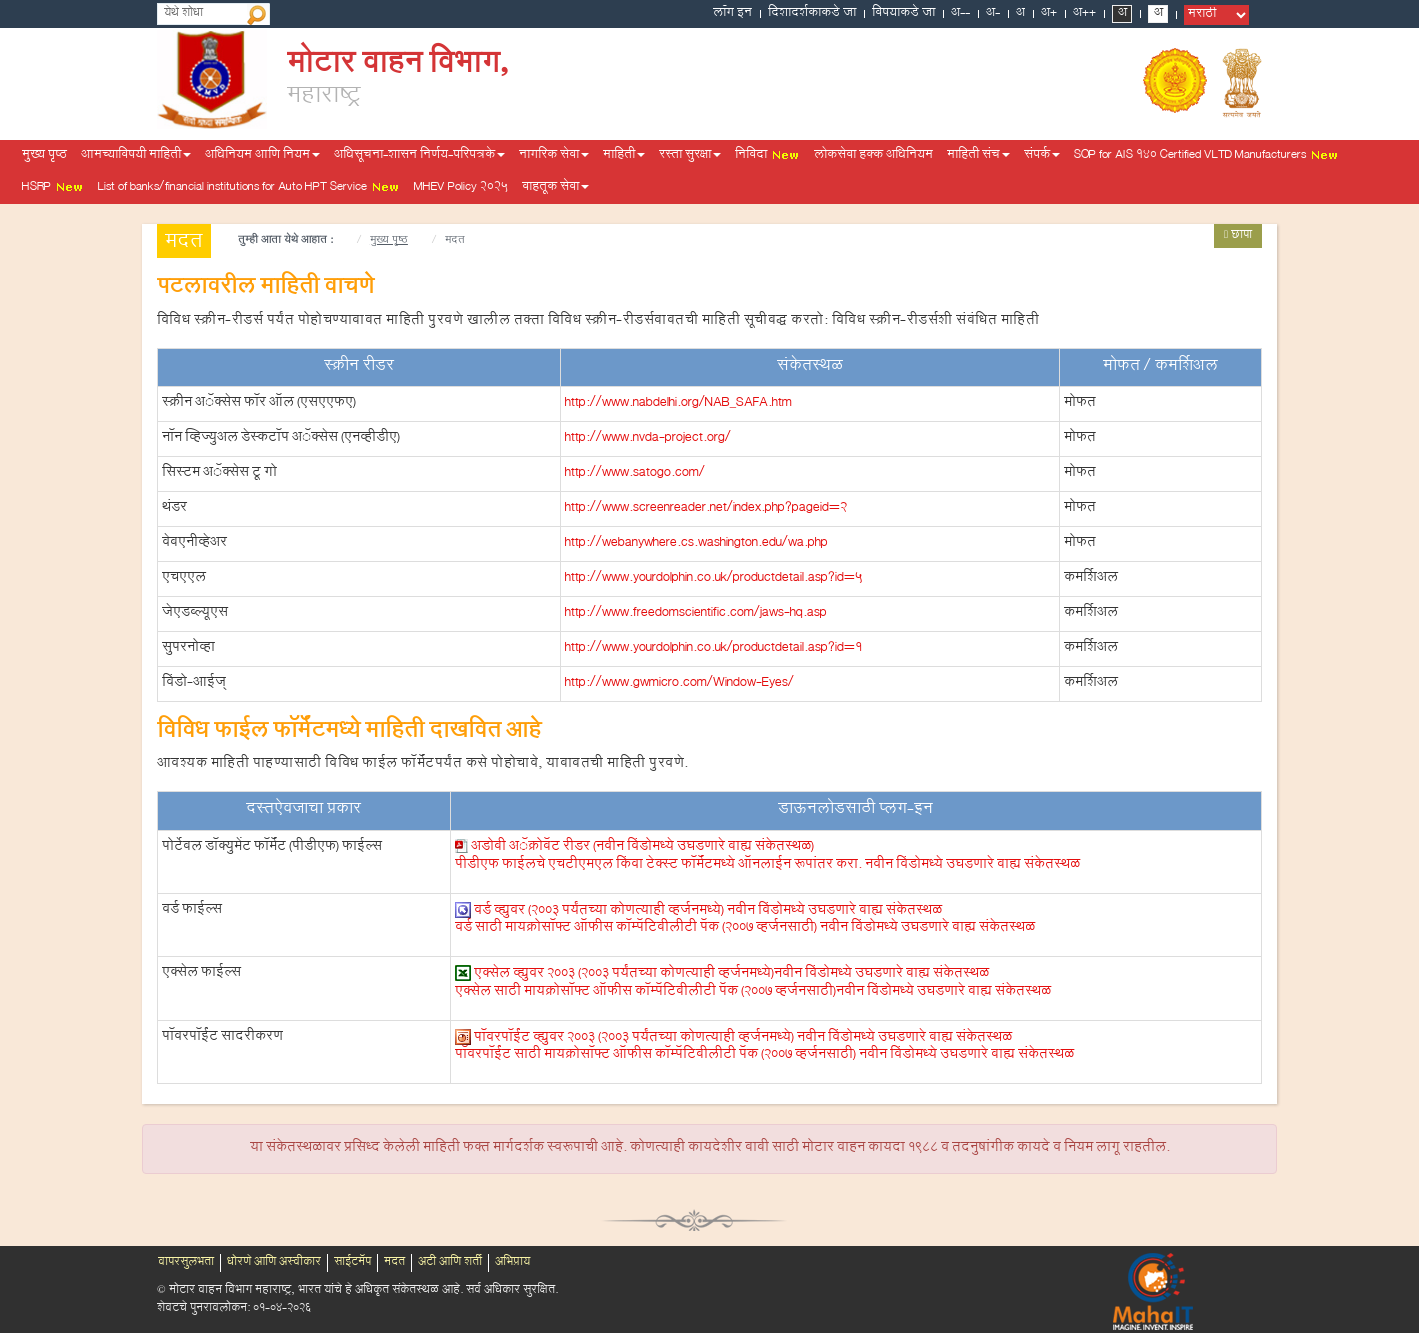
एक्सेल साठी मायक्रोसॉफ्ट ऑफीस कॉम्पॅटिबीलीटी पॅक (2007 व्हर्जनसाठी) (753, 993)
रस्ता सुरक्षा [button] (690, 156)
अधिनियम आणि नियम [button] (262, 156)
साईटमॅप (352, 1263)
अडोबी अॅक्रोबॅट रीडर (642, 848)
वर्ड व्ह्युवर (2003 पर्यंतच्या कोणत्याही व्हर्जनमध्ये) (708, 911)
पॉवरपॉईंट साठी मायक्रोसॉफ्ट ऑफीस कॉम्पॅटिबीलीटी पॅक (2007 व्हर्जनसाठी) (764, 1056)
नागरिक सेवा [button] (554, 156)
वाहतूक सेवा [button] (555, 188)
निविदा (767, 156)
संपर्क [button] (1042, 156)
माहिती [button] (624, 156)
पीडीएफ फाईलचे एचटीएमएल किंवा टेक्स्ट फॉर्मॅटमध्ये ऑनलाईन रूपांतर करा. (767, 866)
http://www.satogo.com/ (635, 474)
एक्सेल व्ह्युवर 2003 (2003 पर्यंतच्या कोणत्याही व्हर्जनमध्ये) (731, 975)
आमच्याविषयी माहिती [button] (136, 156)
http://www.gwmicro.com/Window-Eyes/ (679, 684)
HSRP (53, 188)
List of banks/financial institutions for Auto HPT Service (249, 188)
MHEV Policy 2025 (461, 188)
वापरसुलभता (186, 1263)
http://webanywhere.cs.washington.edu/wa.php (696, 544)
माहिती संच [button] (978, 156)
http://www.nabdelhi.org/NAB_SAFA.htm (678, 404)
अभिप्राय (512, 1263)
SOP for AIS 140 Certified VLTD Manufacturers (1206, 156)
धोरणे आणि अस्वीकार (274, 1263)
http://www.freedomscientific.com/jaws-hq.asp (696, 614)
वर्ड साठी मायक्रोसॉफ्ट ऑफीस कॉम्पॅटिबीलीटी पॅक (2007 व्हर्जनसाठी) (745, 929)
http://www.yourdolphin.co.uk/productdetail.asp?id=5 (713, 579)
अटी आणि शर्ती (450, 1263)
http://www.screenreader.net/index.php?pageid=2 (706, 509)
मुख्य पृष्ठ (44, 156)
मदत (394, 1263)
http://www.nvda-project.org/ (648, 439)
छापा (1238, 236)
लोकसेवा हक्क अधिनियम (873, 156)
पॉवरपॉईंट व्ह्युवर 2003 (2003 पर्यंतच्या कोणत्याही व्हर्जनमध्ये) (743, 1038)
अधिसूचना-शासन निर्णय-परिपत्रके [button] (419, 156)
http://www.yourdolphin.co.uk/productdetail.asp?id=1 (713, 649)
